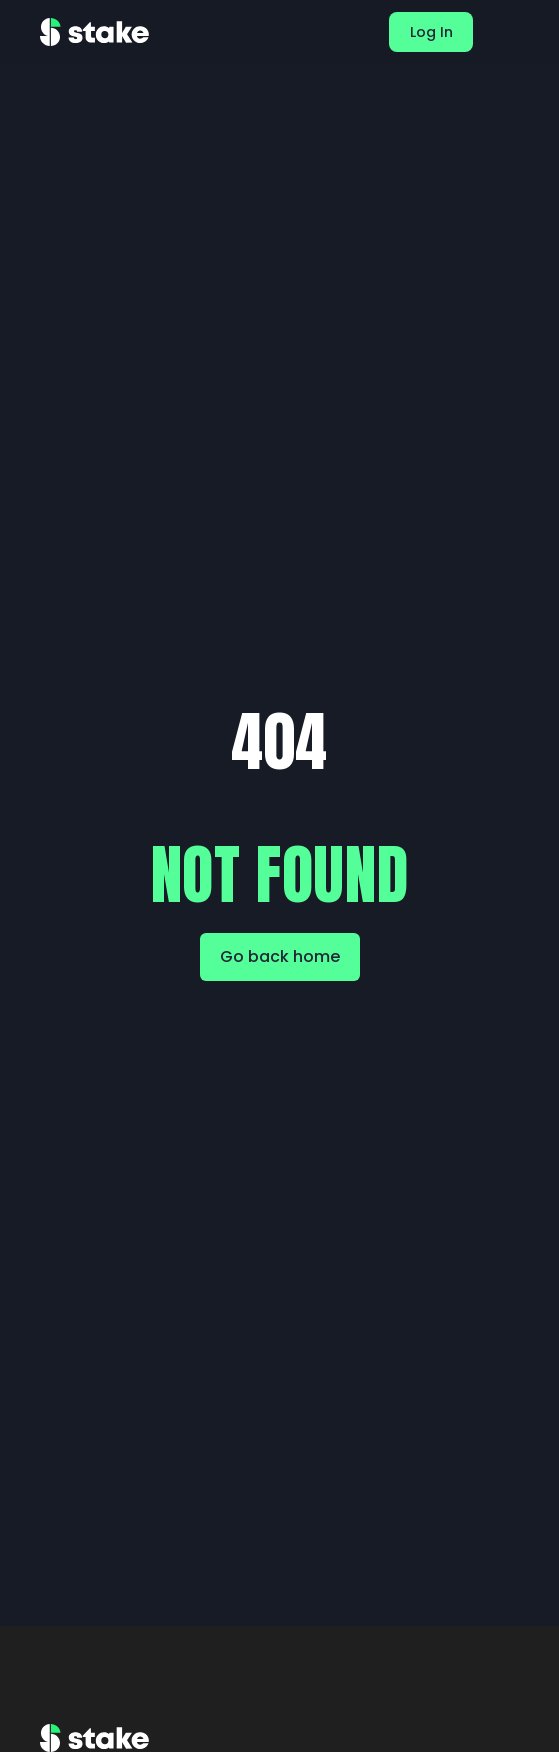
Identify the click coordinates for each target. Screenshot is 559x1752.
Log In (431, 32)
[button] (511, 32)
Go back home (280, 956)
